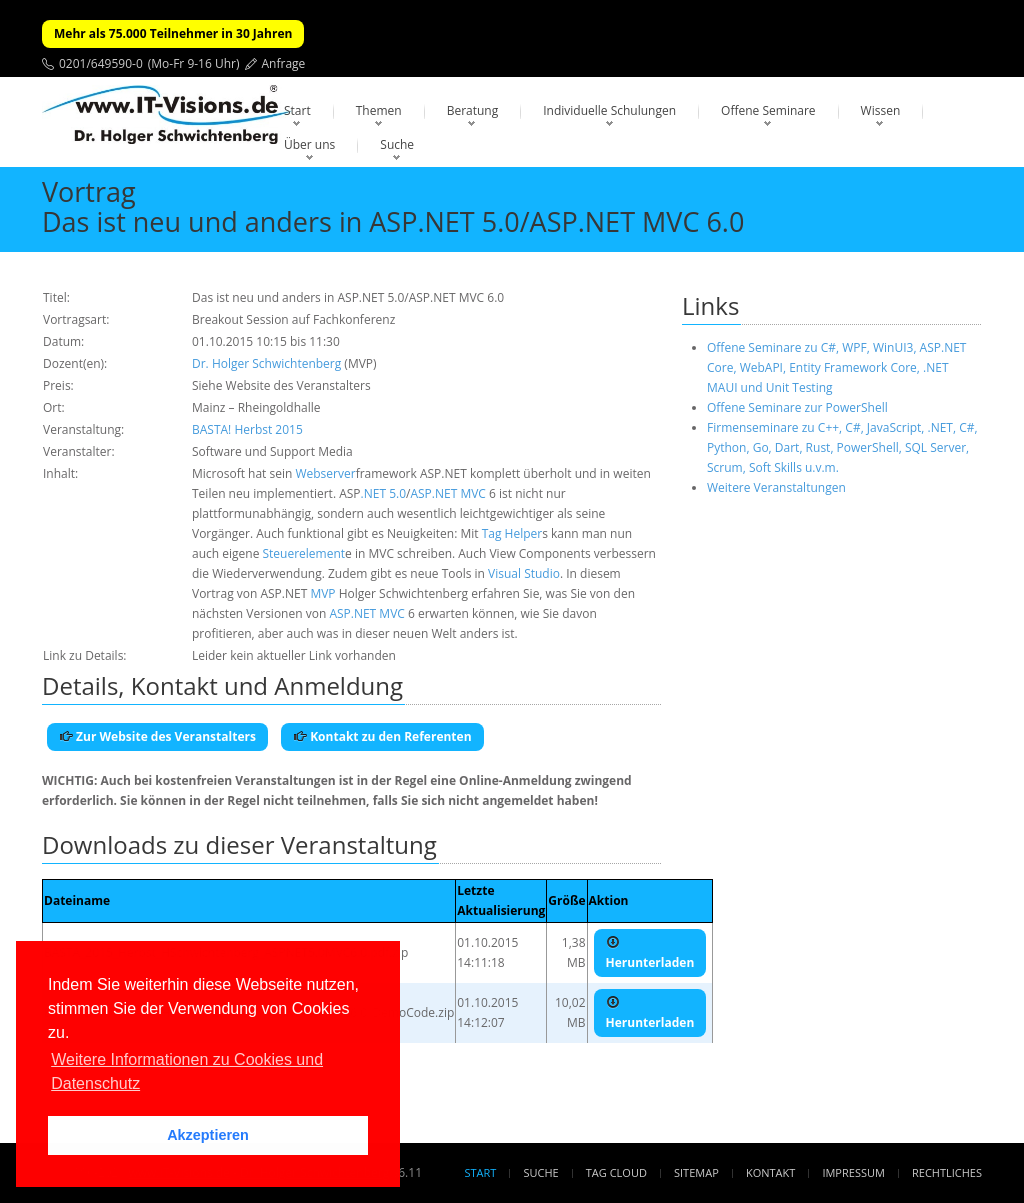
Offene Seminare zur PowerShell (797, 407)
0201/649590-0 (101, 63)
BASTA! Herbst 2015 (247, 429)
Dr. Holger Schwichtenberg (266, 363)
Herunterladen (650, 953)
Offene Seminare (768, 110)
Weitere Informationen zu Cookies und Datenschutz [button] (187, 1071)
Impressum (853, 1172)
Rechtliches (947, 1172)
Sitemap (696, 1172)
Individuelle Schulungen (609, 110)
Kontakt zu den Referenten (382, 736)
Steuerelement (304, 553)
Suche (397, 144)
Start (297, 110)
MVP (322, 593)
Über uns (309, 144)
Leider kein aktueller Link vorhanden (294, 655)
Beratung (473, 110)
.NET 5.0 (383, 493)
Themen (379, 110)
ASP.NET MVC (447, 493)
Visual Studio (524, 573)
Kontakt (770, 1172)
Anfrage (284, 63)
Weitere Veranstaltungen (776, 487)
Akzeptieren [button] (208, 1135)
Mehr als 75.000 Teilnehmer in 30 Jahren (173, 33)
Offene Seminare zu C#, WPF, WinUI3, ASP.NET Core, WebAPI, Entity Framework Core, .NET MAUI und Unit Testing (836, 367)
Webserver (325, 473)
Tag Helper (512, 533)
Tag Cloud (616, 1172)
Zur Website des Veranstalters (157, 736)
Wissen (881, 110)
